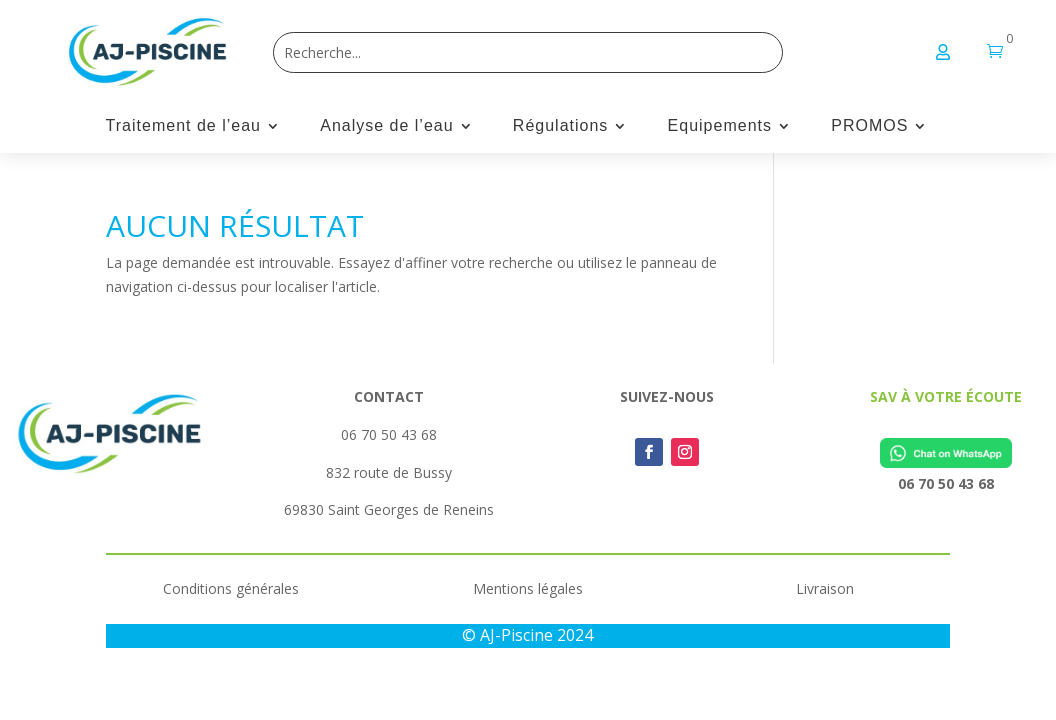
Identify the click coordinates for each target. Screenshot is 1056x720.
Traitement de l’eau (183, 126)
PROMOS (869, 126)
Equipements (720, 126)
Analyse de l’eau (386, 126)
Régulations (561, 126)
